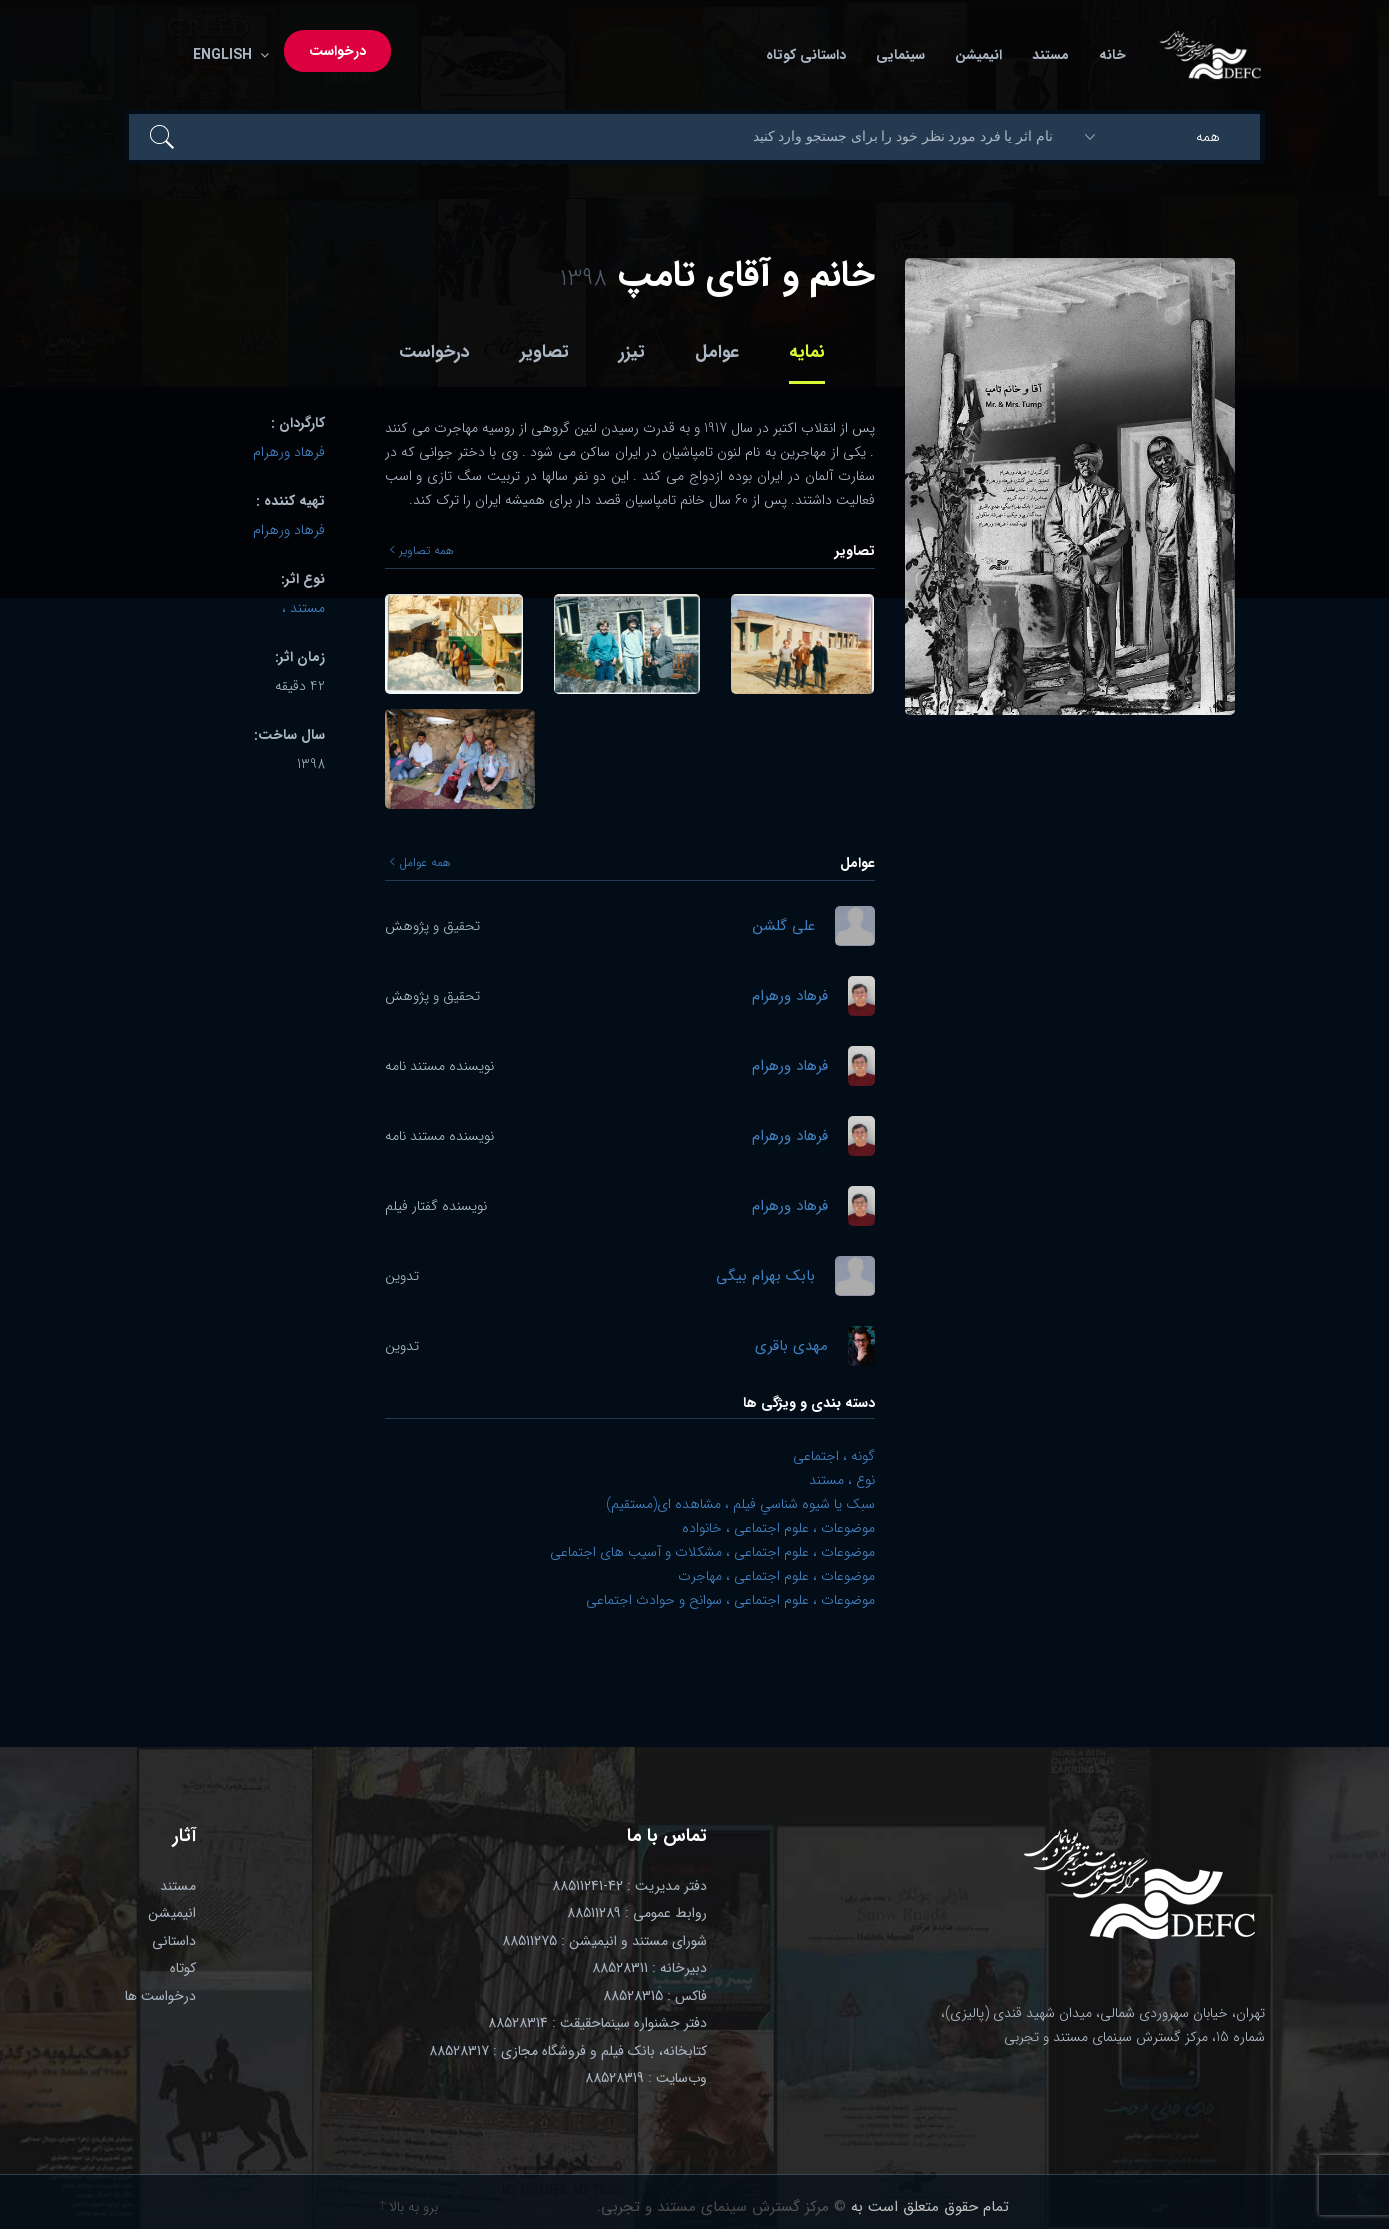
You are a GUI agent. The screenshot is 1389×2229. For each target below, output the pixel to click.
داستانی (174, 1941)
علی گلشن (784, 926)
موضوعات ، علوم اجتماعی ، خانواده (778, 1528)
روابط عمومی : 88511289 (637, 1913)
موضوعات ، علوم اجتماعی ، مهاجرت (776, 1576)
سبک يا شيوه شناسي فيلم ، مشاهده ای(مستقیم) (740, 1504)
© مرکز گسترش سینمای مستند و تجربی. (721, 2207)
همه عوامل (420, 863)
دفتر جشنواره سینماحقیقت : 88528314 (597, 2023)
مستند (1050, 55)
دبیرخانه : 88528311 (649, 1968)
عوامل (717, 352)
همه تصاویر (422, 551)
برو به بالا (409, 2207)
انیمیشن (978, 55)
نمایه (807, 352)
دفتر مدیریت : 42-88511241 (629, 1886)
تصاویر (544, 352)
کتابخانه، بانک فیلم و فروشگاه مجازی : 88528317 (568, 2051)
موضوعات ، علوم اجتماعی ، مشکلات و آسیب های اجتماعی (712, 1552)
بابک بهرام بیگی (765, 1276)
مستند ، (303, 608)
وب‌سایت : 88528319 (646, 2078)
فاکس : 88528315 (655, 1996)
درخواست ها (160, 1996)
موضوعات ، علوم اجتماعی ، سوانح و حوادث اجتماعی (730, 1600)
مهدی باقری (791, 1346)
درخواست (337, 51)
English (227, 55)
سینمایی (900, 55)
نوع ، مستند (842, 1480)
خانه (1112, 55)
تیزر (632, 352)
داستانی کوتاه (806, 55)
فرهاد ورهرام (790, 996)
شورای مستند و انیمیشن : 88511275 (604, 1941)
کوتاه (183, 1968)
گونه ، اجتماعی (834, 1456)
